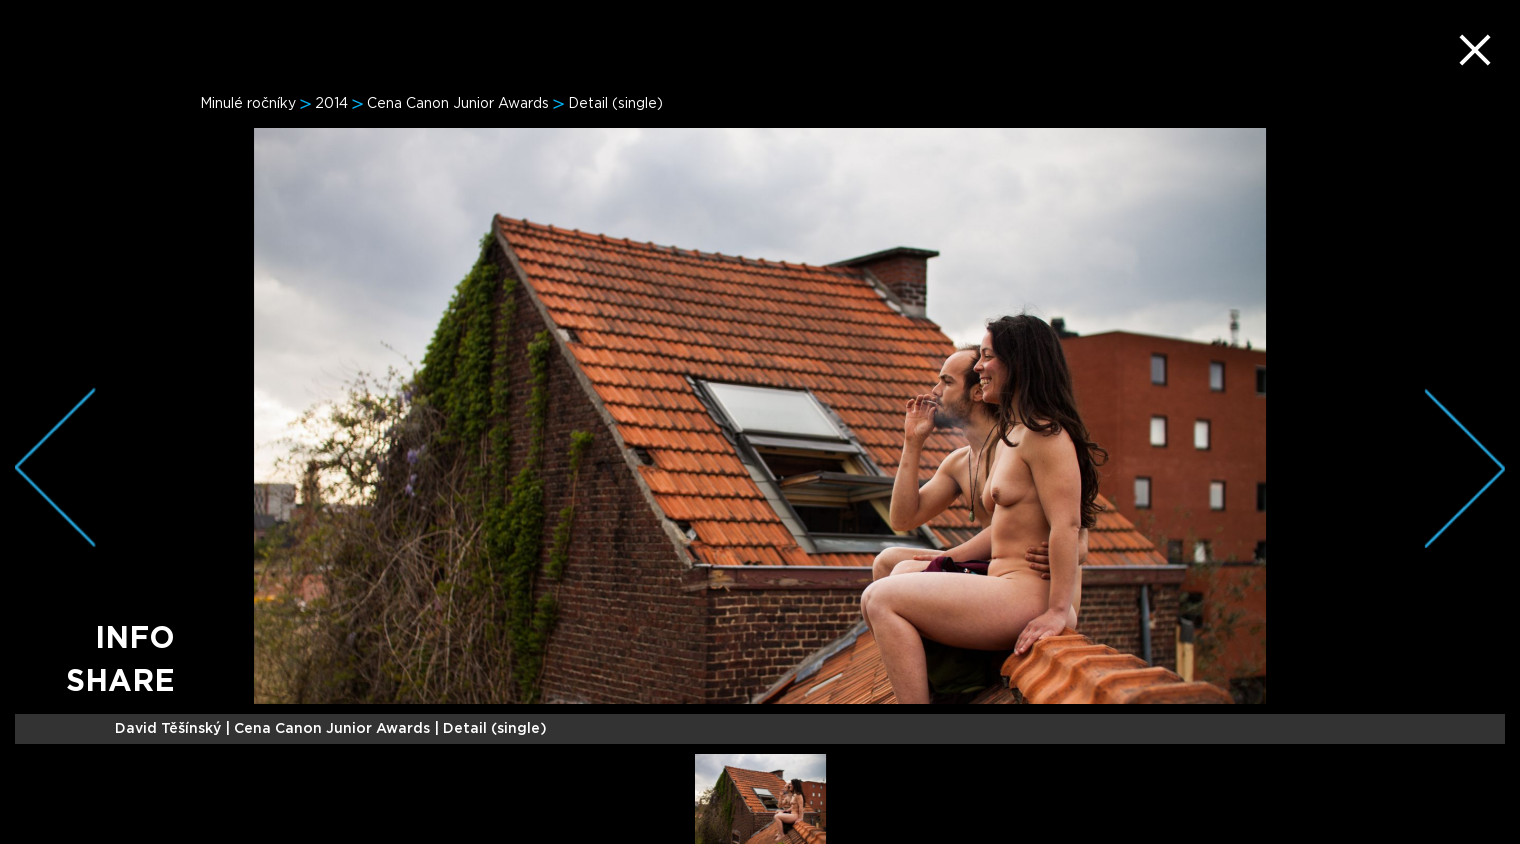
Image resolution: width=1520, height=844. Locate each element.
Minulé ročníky (248, 104)
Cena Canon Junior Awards (458, 104)
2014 (331, 104)
